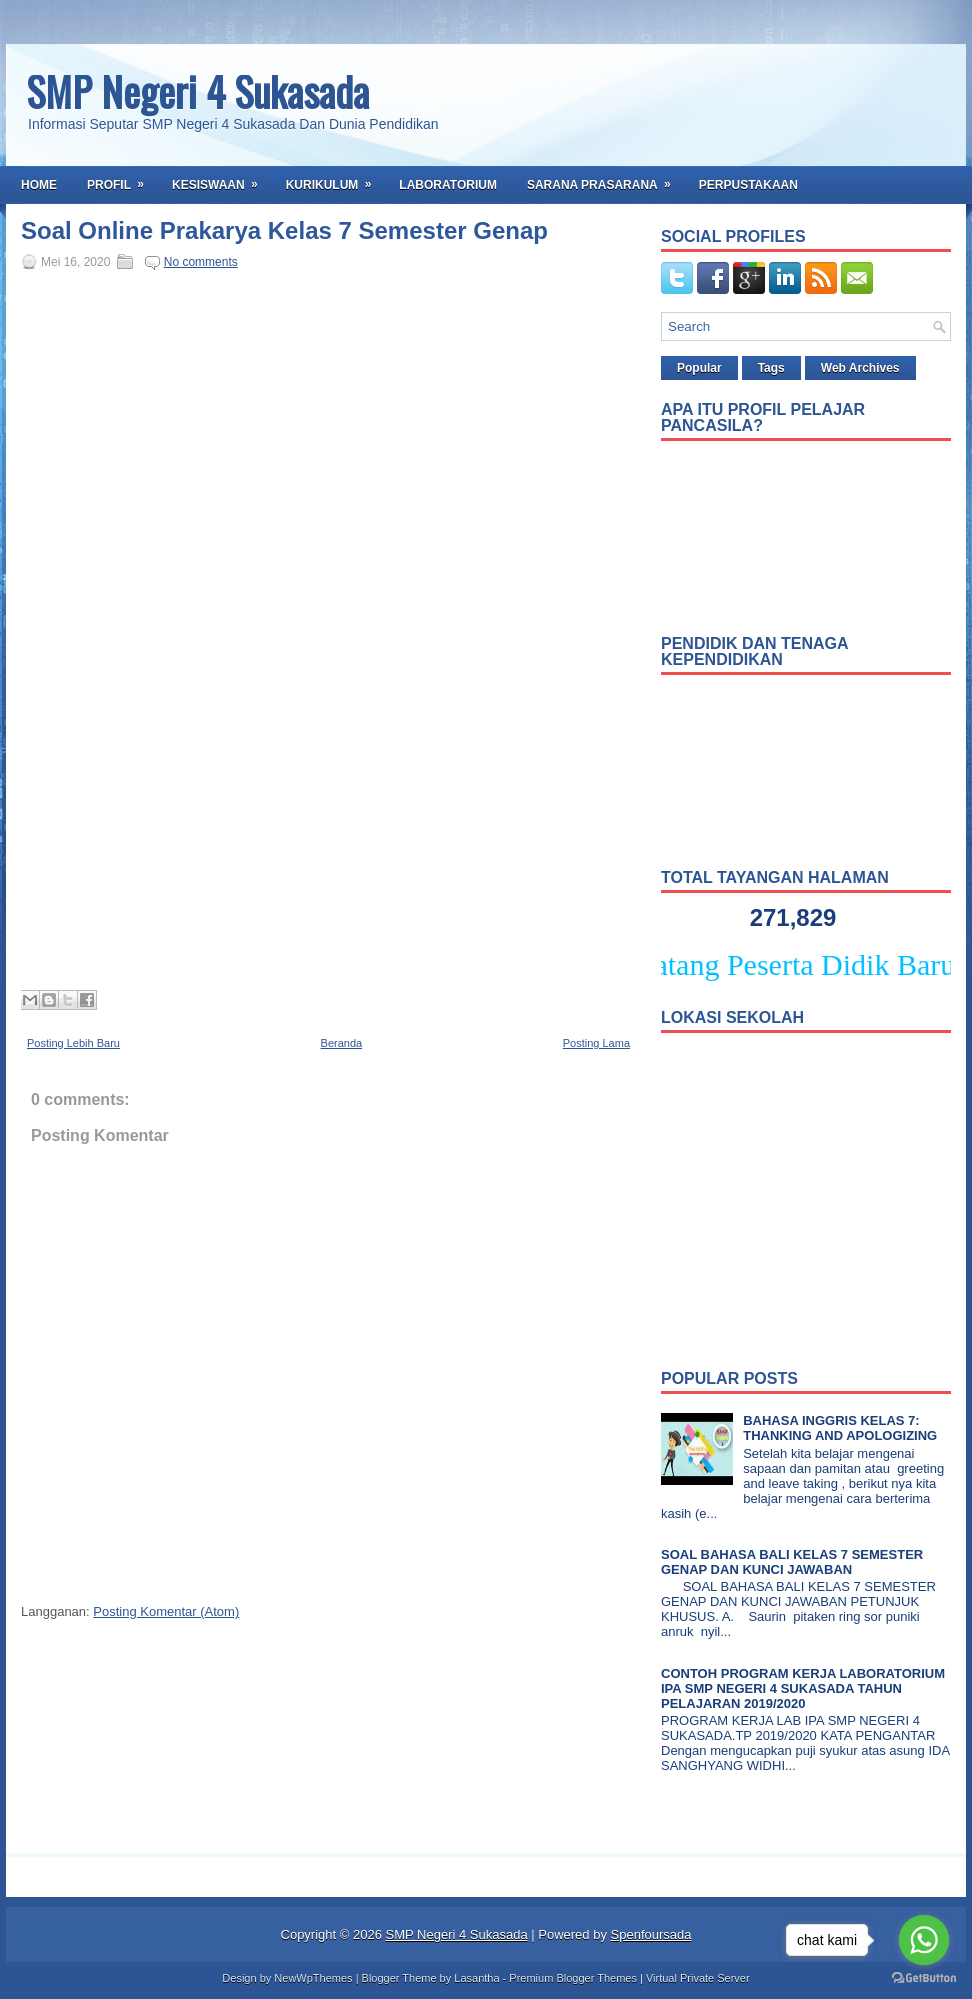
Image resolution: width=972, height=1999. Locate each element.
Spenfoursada (651, 1934)
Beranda (342, 1043)
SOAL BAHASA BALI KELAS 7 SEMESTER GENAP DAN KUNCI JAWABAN (792, 1562)
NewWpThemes (313, 1978)
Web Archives (860, 368)
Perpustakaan (748, 185)
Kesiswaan (221, 179)
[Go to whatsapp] (924, 1940)
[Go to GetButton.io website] (924, 1978)
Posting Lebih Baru (73, 1043)
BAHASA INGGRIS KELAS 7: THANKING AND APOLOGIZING (840, 1428)
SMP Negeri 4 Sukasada (197, 91)
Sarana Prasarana (605, 179)
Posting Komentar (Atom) (166, 1611)
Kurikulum (335, 179)
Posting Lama (596, 1043)
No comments (201, 262)
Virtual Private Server (698, 1978)
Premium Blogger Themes (573, 1978)
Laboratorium (448, 185)
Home (39, 185)
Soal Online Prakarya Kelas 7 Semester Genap (284, 231)
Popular (699, 368)
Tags (771, 368)
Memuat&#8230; (341, 627)
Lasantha (476, 1978)
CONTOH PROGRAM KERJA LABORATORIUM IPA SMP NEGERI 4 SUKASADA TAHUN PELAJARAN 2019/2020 (803, 1688)
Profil (122, 179)
